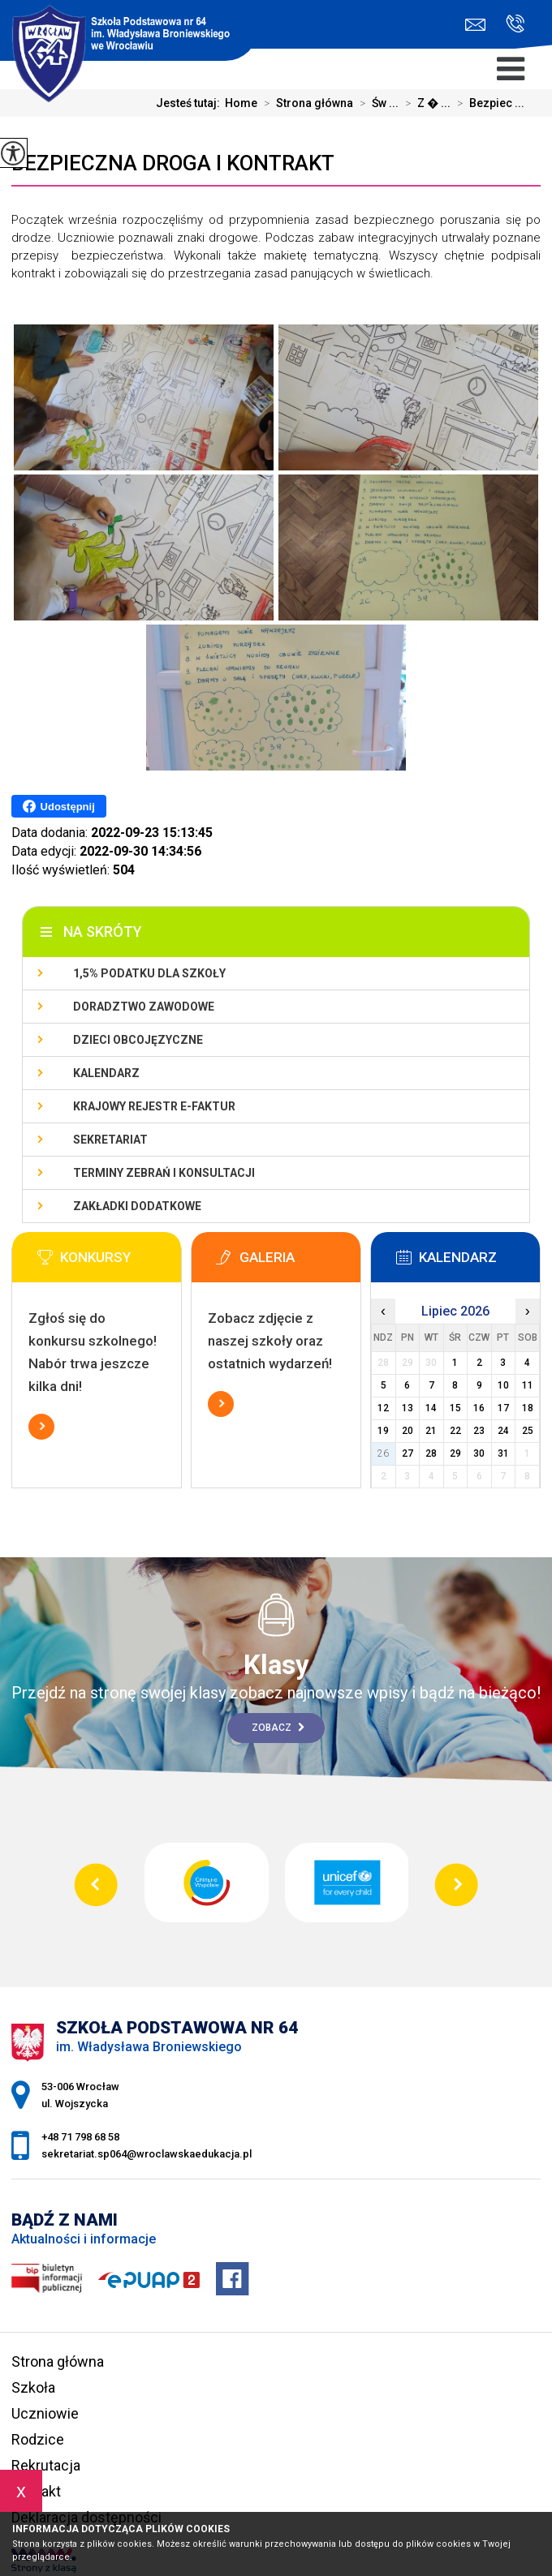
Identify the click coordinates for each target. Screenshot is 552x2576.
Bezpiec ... (487, 103)
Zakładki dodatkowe (137, 1206)
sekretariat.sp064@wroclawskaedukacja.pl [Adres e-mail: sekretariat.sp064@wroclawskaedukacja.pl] (146, 2154)
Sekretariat (110, 1139)
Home (241, 103)
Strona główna (305, 103)
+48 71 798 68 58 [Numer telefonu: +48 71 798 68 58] (80, 2137)
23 (479, 1430)
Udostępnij (59, 806)
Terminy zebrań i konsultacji (164, 1172)
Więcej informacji (41, 1427)
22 (455, 1430)
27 (407, 1453)
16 (479, 1408)
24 (503, 1430)
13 (407, 1408)
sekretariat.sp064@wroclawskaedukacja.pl (475, 25)
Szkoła (33, 2387)
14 (431, 1408)
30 (479, 1453)
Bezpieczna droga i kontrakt (172, 163)
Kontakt (36, 2491)
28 (431, 1453)
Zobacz (278, 1727)
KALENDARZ (106, 1073)
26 (383, 1453)
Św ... (376, 103)
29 (455, 1453)
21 (431, 1430)
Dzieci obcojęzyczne (138, 1039)
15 (455, 1408)
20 (407, 1430)
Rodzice (37, 2439)
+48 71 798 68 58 (515, 23)
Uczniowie (45, 2413)
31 (503, 1453)
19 (383, 1430)
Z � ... (425, 103)
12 (383, 1408)
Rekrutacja (45, 2465)
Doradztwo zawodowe (143, 1006)
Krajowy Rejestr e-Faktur (154, 1106)
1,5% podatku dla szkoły (149, 973)
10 (503, 1385)
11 (527, 1385)
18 (527, 1408)
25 (527, 1430)
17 (503, 1408)
